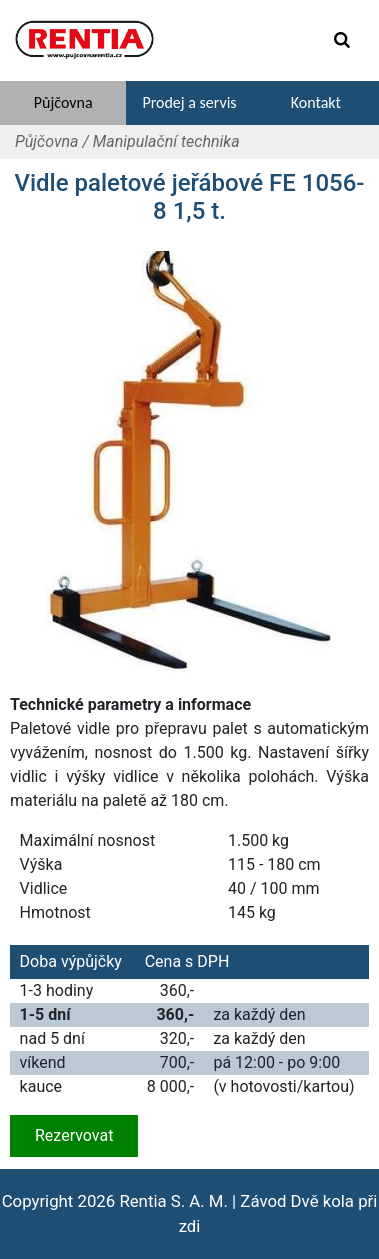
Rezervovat (74, 1135)
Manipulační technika (166, 141)
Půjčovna (46, 141)
